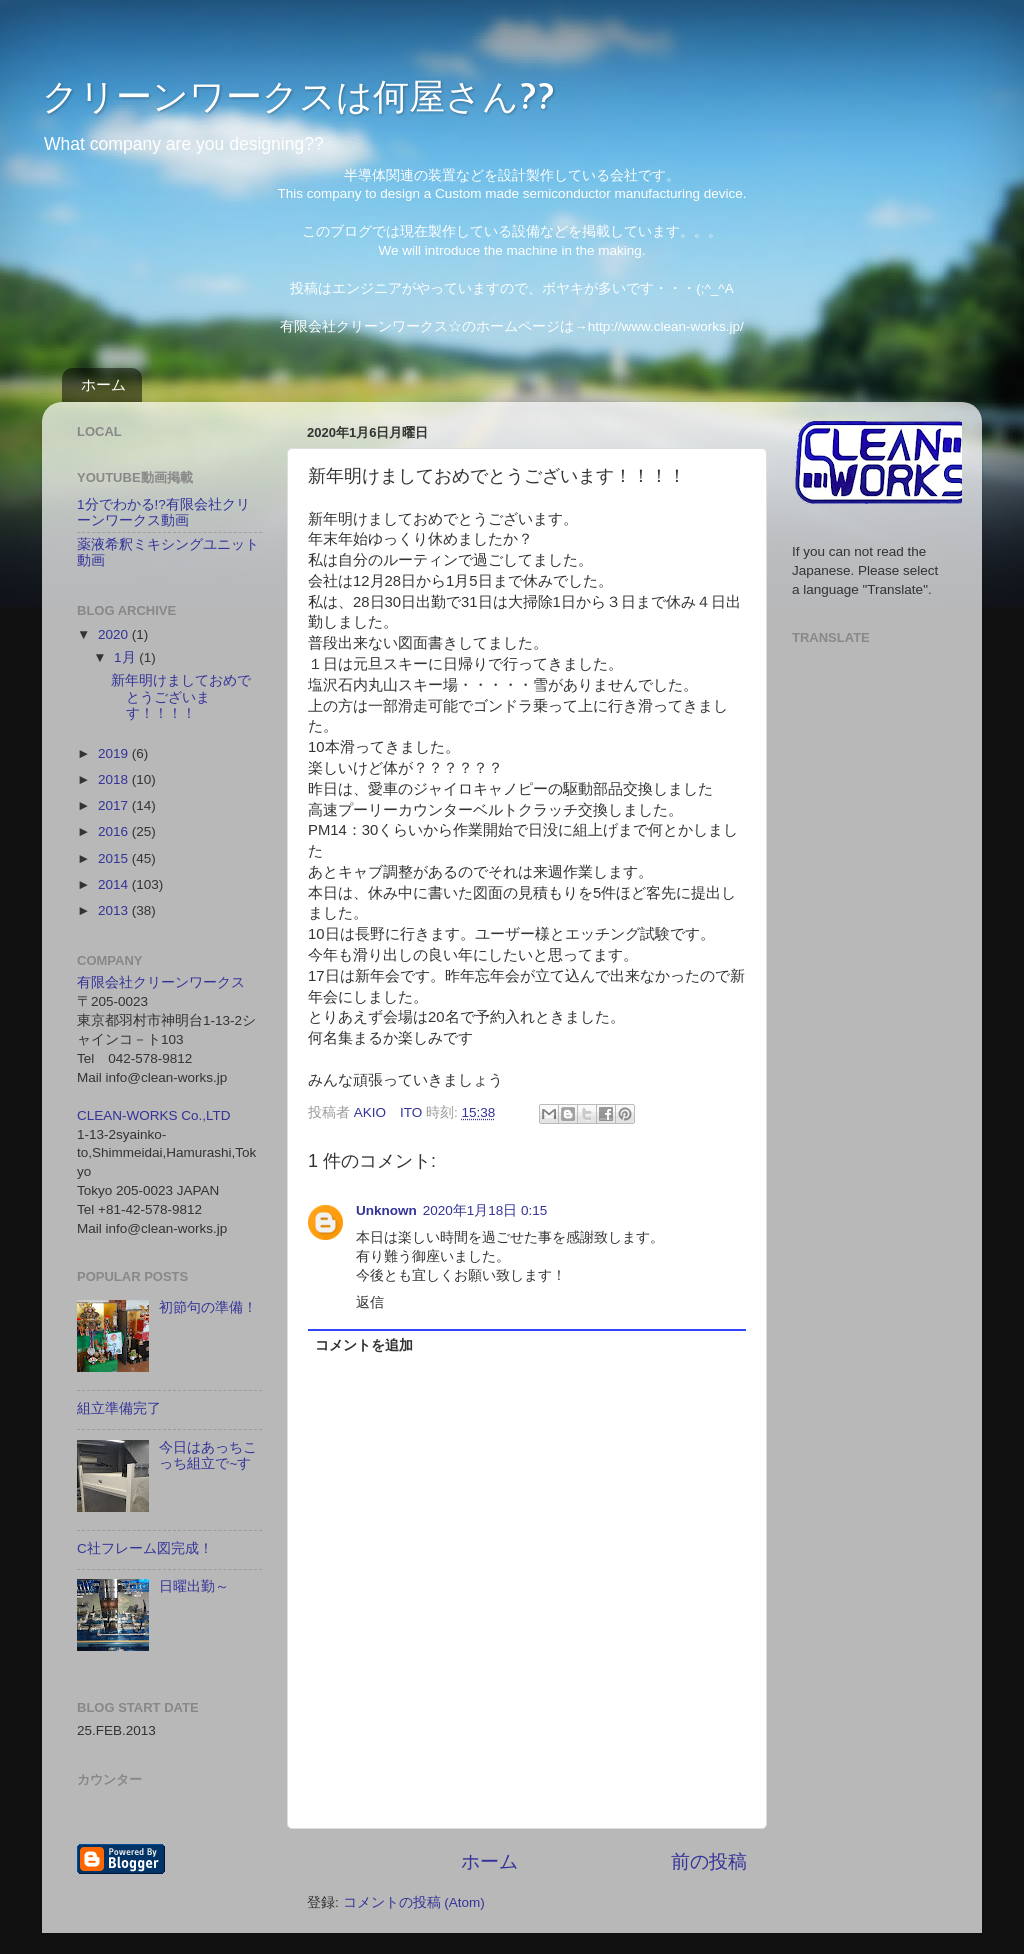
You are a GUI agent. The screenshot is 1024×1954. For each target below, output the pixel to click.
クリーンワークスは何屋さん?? (298, 95)
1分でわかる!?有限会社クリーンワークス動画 (163, 512)
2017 (115, 805)
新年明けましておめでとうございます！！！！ (181, 696)
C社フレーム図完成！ (145, 1548)
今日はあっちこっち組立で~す (208, 1455)
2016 (115, 831)
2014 (115, 884)
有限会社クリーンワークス (161, 982)
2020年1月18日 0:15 (485, 1210)
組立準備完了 (119, 1408)
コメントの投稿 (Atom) (414, 1902)
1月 (126, 657)
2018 (115, 779)
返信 (370, 1302)
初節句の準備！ (208, 1307)
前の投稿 (709, 1861)
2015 (115, 858)
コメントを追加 (364, 1345)
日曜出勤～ (194, 1586)
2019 (115, 753)
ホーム (103, 384)
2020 (115, 634)
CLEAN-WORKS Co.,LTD (154, 1115)
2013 (115, 910)
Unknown (386, 1210)
